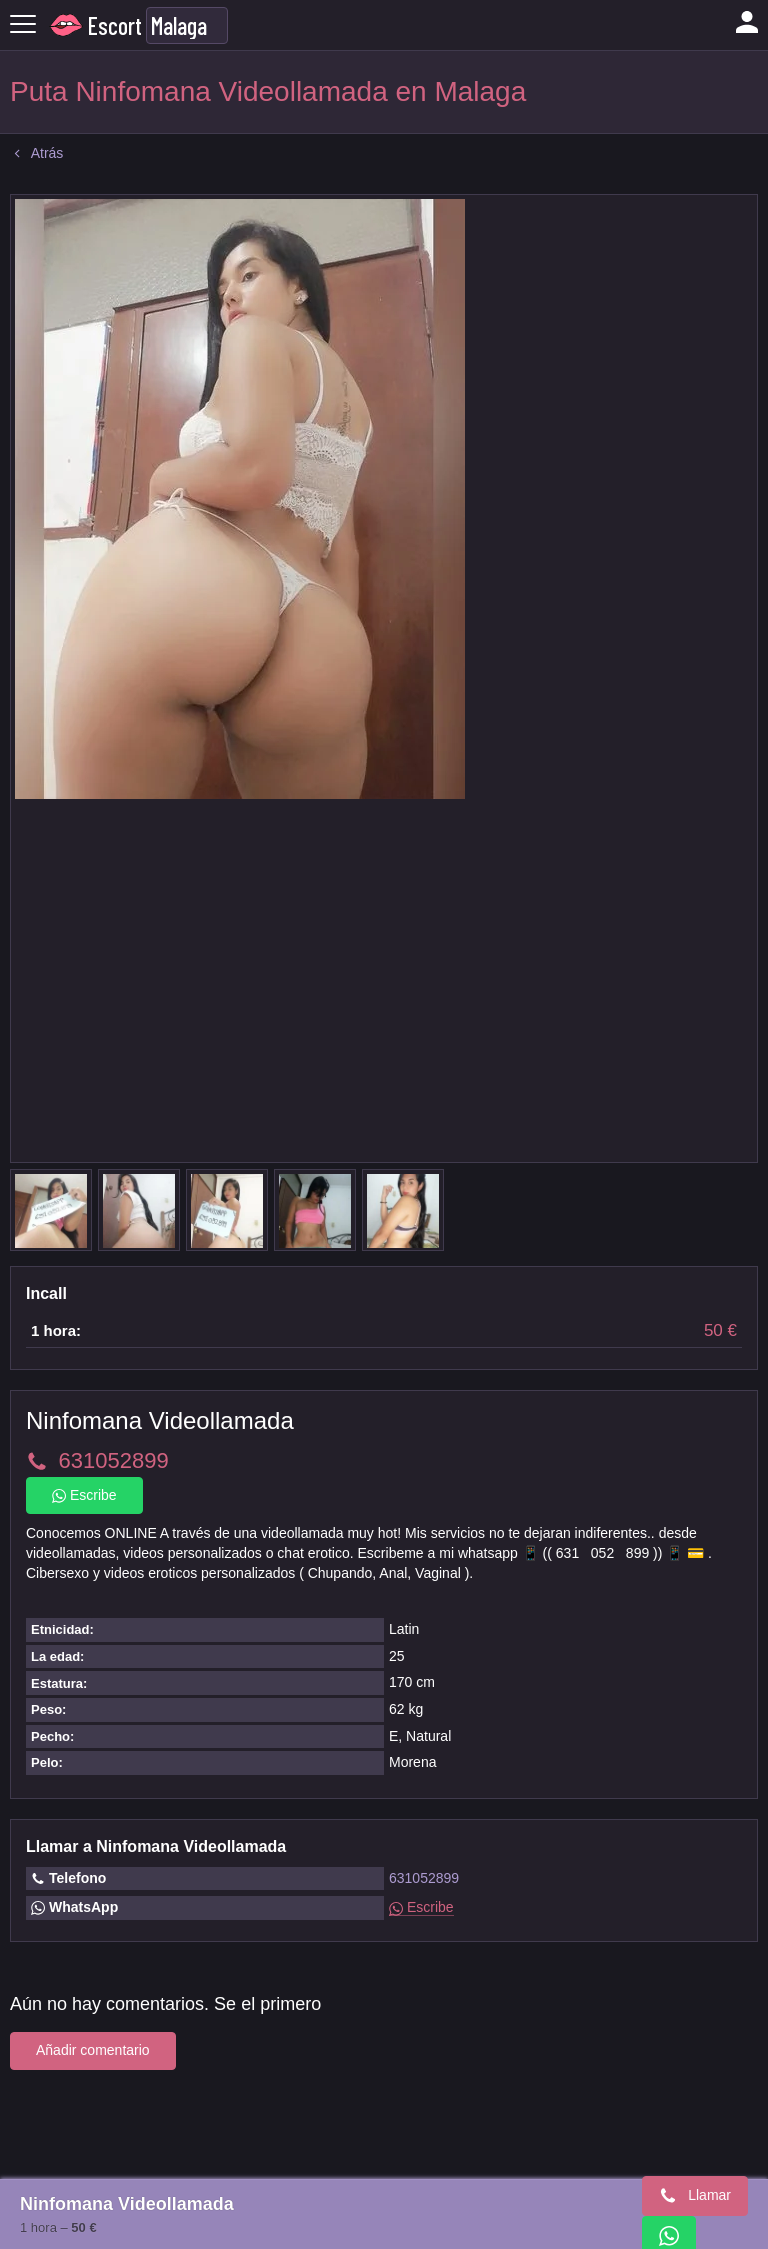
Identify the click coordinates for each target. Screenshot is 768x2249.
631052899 (424, 1878)
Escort (115, 25)
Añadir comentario (93, 2050)
